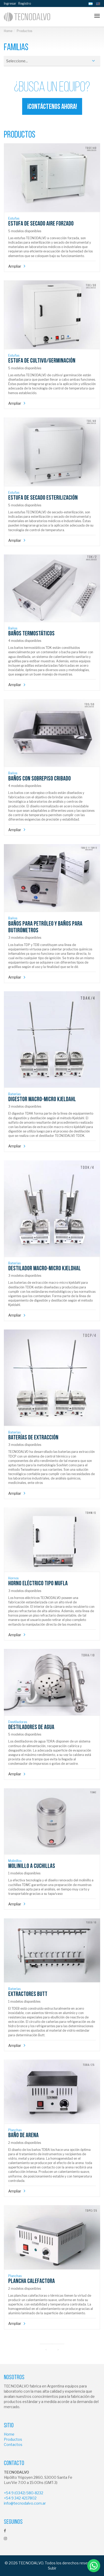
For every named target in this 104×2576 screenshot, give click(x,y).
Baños (12, 628)
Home (8, 31)
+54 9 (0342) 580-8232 (23, 2493)
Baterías (14, 1094)
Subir (52, 2568)
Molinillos (15, 1861)
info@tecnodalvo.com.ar (25, 2503)
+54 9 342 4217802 (20, 2498)
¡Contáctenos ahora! (52, 107)
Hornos (13, 1578)
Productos (13, 2439)
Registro (24, 3)
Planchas (15, 2130)
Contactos (13, 2444)
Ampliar (14, 266)
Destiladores (17, 1722)
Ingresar (10, 3)
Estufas (13, 218)
